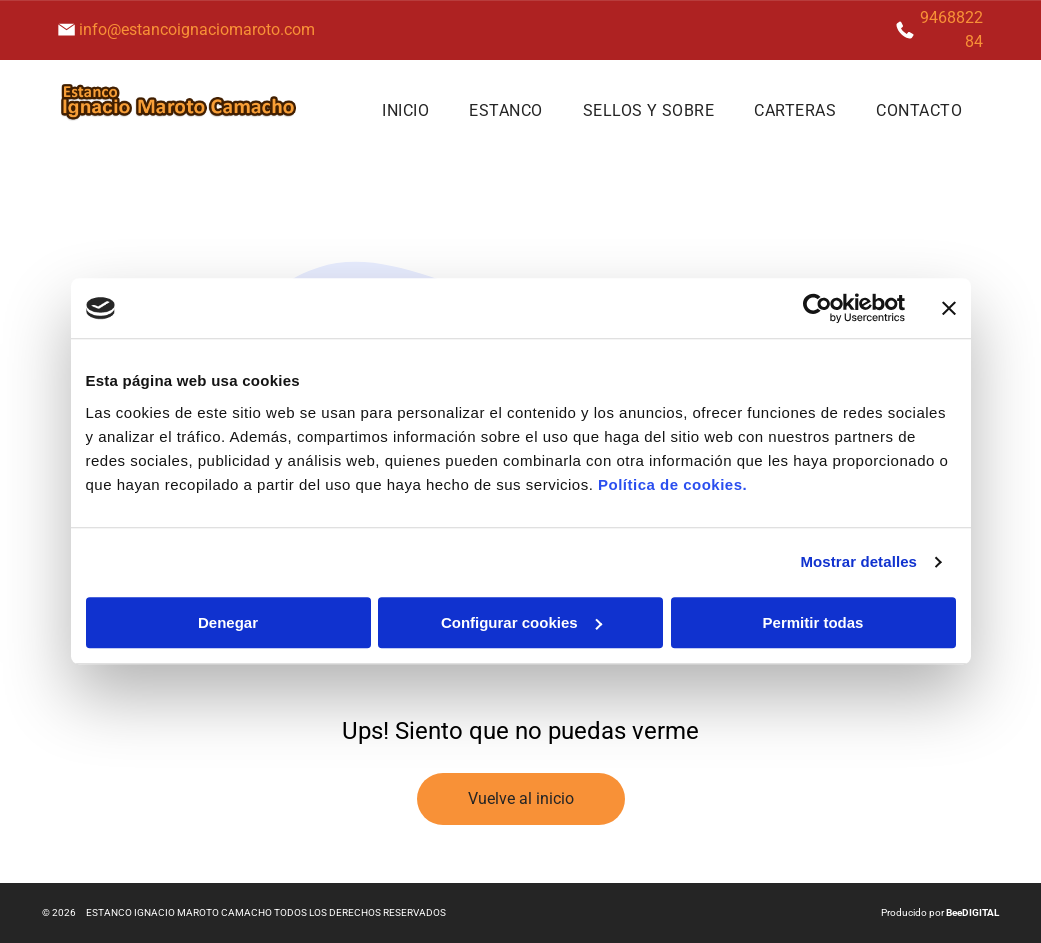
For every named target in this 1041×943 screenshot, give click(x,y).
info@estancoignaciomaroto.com (197, 29)
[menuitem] (405, 110)
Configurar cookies (521, 622)
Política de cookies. (672, 484)
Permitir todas (813, 622)
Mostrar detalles (858, 562)
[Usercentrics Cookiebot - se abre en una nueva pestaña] (817, 309)
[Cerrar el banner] (949, 309)
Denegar (228, 622)
